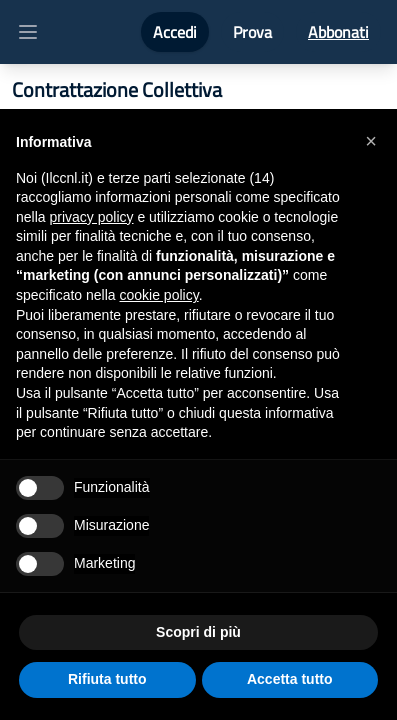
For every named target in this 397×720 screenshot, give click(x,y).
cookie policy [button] (159, 295)
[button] (371, 141)
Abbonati (338, 32)
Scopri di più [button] (198, 632)
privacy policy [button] (91, 217)
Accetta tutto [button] (290, 679)
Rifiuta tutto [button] (107, 679)
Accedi (175, 32)
